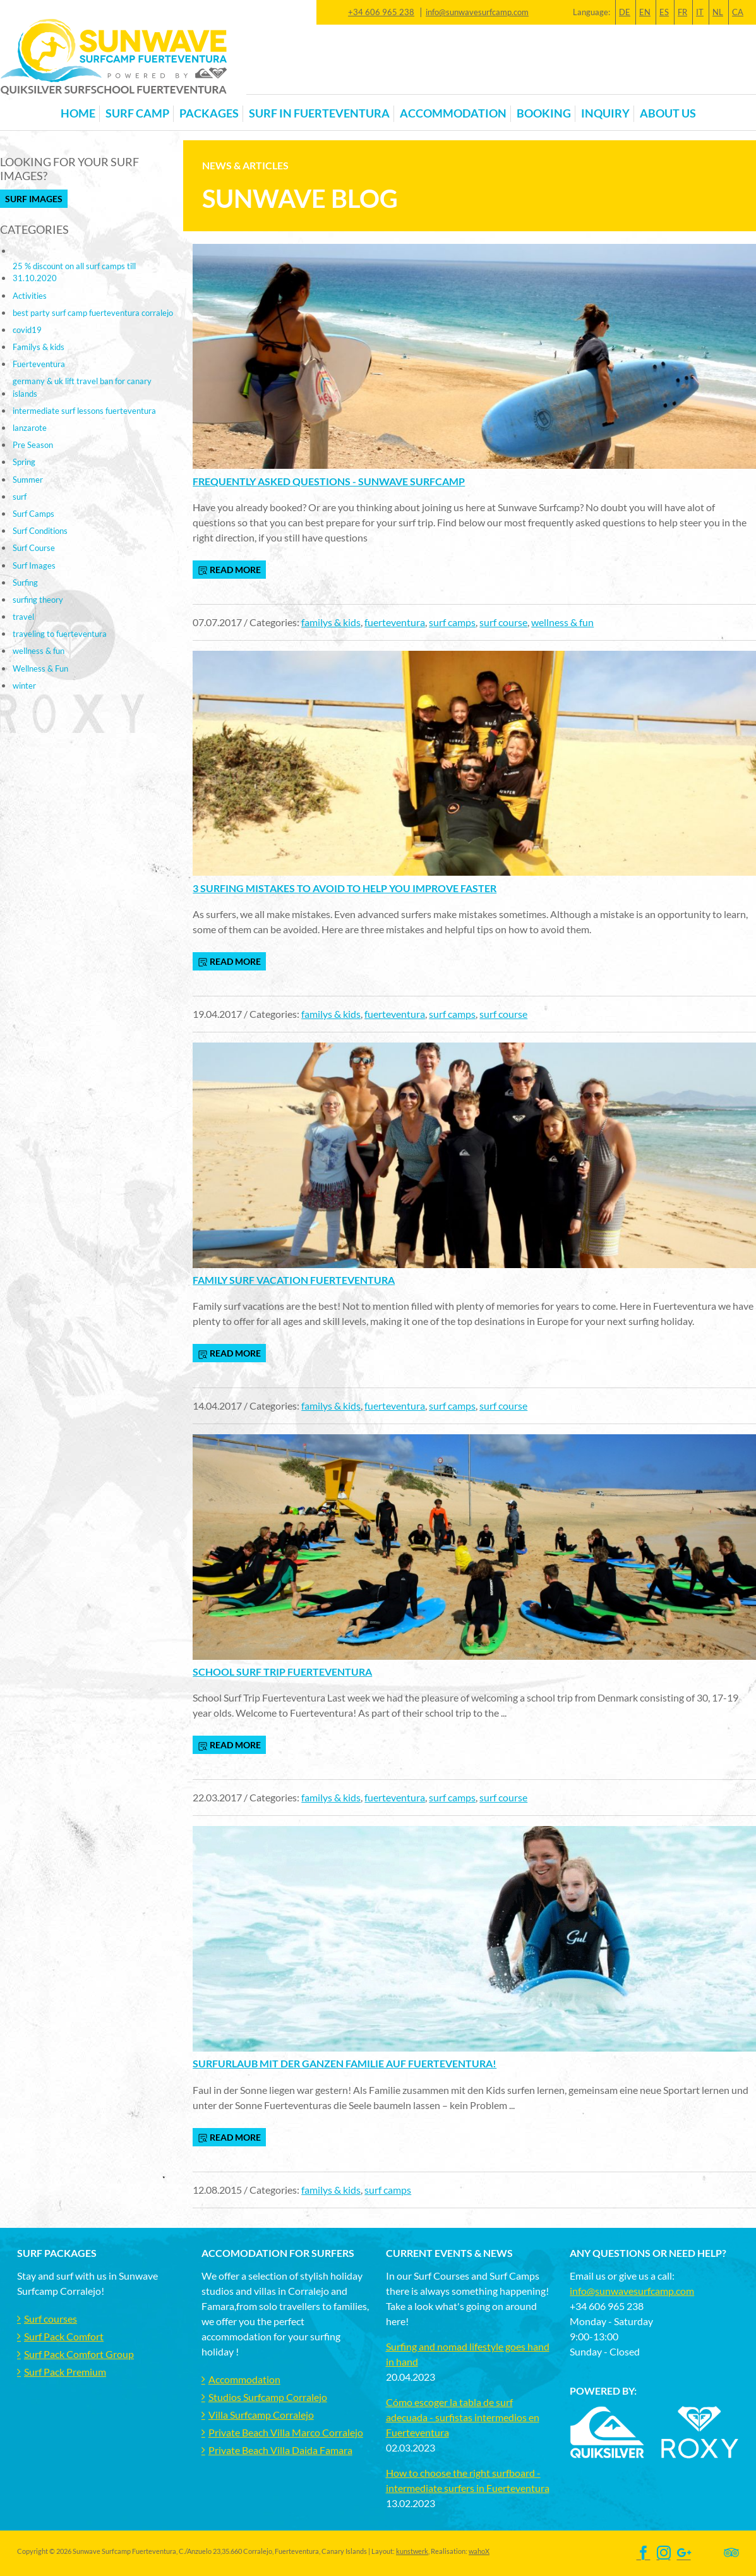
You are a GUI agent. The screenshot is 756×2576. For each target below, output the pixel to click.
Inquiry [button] (605, 113)
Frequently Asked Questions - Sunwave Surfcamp (329, 481)
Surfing (25, 582)
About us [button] (668, 113)
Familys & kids (38, 347)
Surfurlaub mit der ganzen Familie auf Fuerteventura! (344, 2063)
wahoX (479, 2551)
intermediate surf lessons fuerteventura (84, 411)
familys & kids (331, 622)
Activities (30, 296)
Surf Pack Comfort (64, 2336)
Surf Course (34, 548)
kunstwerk (412, 2551)
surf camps (452, 622)
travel (23, 617)
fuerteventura (394, 622)
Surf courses (50, 2319)
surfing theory (38, 600)
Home (78, 113)
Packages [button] (209, 113)
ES (664, 12)
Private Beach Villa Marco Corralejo (285, 2432)
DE (624, 12)
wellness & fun (562, 622)
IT (700, 12)
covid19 (27, 330)
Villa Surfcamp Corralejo (261, 2415)
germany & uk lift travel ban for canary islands (82, 387)
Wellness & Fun (40, 668)
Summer (28, 480)
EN (645, 12)
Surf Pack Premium (65, 2372)
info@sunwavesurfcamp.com (477, 12)
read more (229, 570)
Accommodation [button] (453, 113)
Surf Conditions (40, 531)
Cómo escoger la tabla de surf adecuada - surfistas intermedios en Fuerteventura (462, 2417)
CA (737, 12)
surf (20, 497)
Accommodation (244, 2379)
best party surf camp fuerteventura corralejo (93, 313)
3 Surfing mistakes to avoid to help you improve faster (344, 888)
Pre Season (33, 445)
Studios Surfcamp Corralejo (267, 2397)
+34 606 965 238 (381, 12)
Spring (24, 462)
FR (682, 12)
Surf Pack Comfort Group (79, 2354)
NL (717, 12)
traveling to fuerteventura (60, 634)
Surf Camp (137, 113)
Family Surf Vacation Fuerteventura (294, 1280)
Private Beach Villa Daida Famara (280, 2450)
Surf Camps (33, 514)
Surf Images (34, 198)
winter (24, 685)
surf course (503, 622)
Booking (544, 113)
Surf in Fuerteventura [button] (319, 113)
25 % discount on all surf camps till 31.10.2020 (74, 272)
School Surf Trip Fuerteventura (282, 1672)
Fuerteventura (39, 364)
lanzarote (30, 428)
